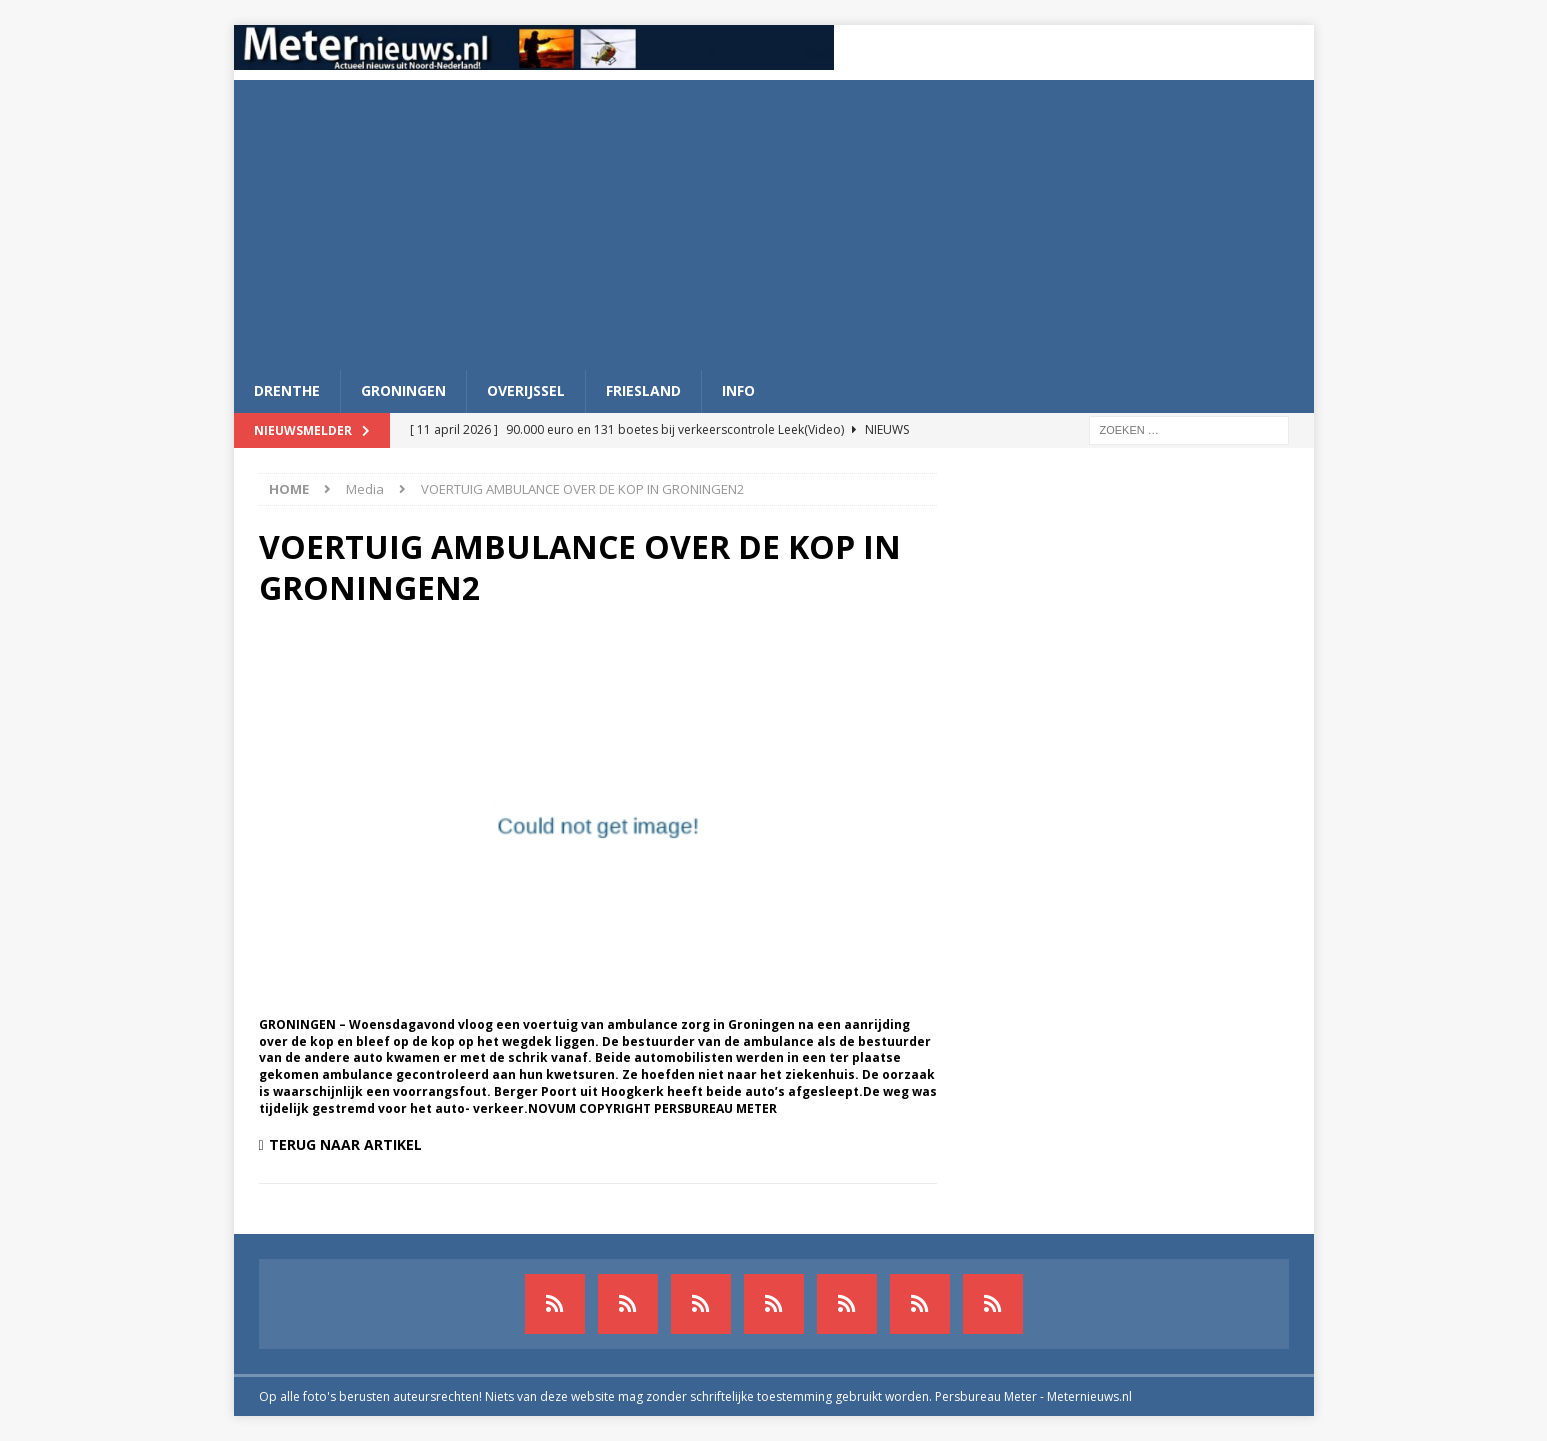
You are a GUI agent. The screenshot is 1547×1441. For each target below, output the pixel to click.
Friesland (643, 390)
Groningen (403, 390)
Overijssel (526, 390)
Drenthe (287, 390)
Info (738, 390)
